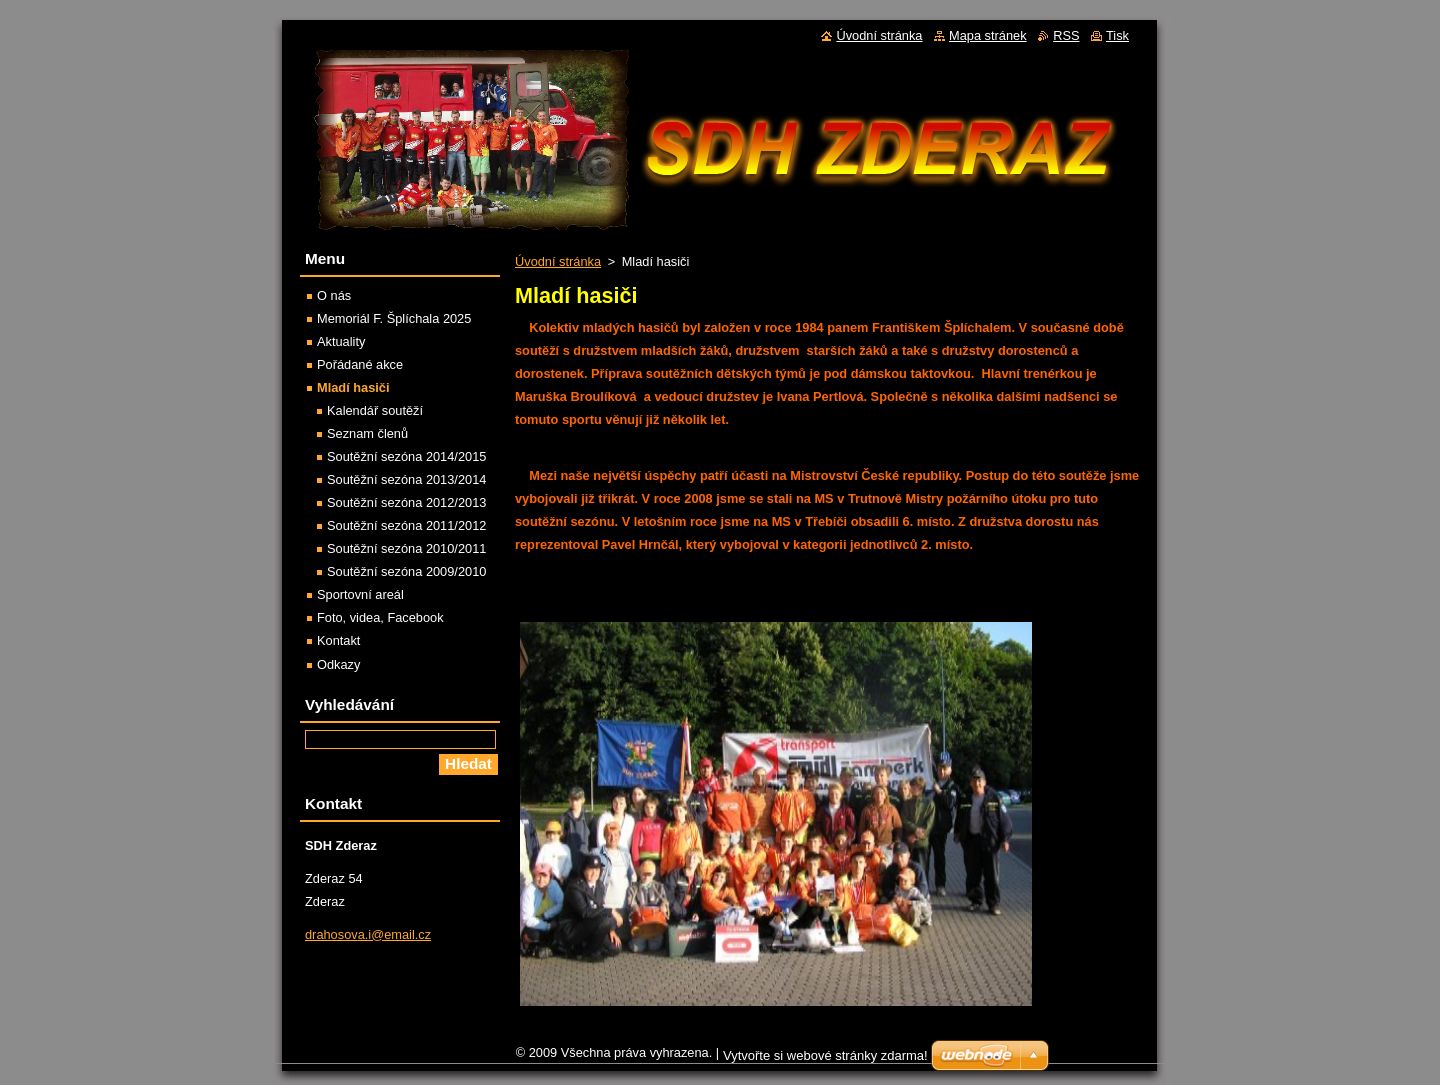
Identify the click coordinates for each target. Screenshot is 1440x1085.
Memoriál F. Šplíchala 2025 (394, 318)
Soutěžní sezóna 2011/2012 (406, 525)
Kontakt (338, 640)
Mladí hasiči (353, 387)
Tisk (1117, 35)
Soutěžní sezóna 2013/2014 (406, 479)
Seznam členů (367, 433)
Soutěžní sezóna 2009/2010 (406, 571)
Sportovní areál (360, 594)
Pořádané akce (360, 364)
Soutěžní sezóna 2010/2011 (406, 548)
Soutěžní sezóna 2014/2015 (406, 456)
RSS (1066, 35)
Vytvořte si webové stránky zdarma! (825, 1060)
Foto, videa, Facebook (380, 617)
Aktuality (341, 341)
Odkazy (338, 664)
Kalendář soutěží (375, 410)
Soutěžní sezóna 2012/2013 (406, 502)
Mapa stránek (988, 35)
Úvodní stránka (558, 261)
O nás (334, 295)
